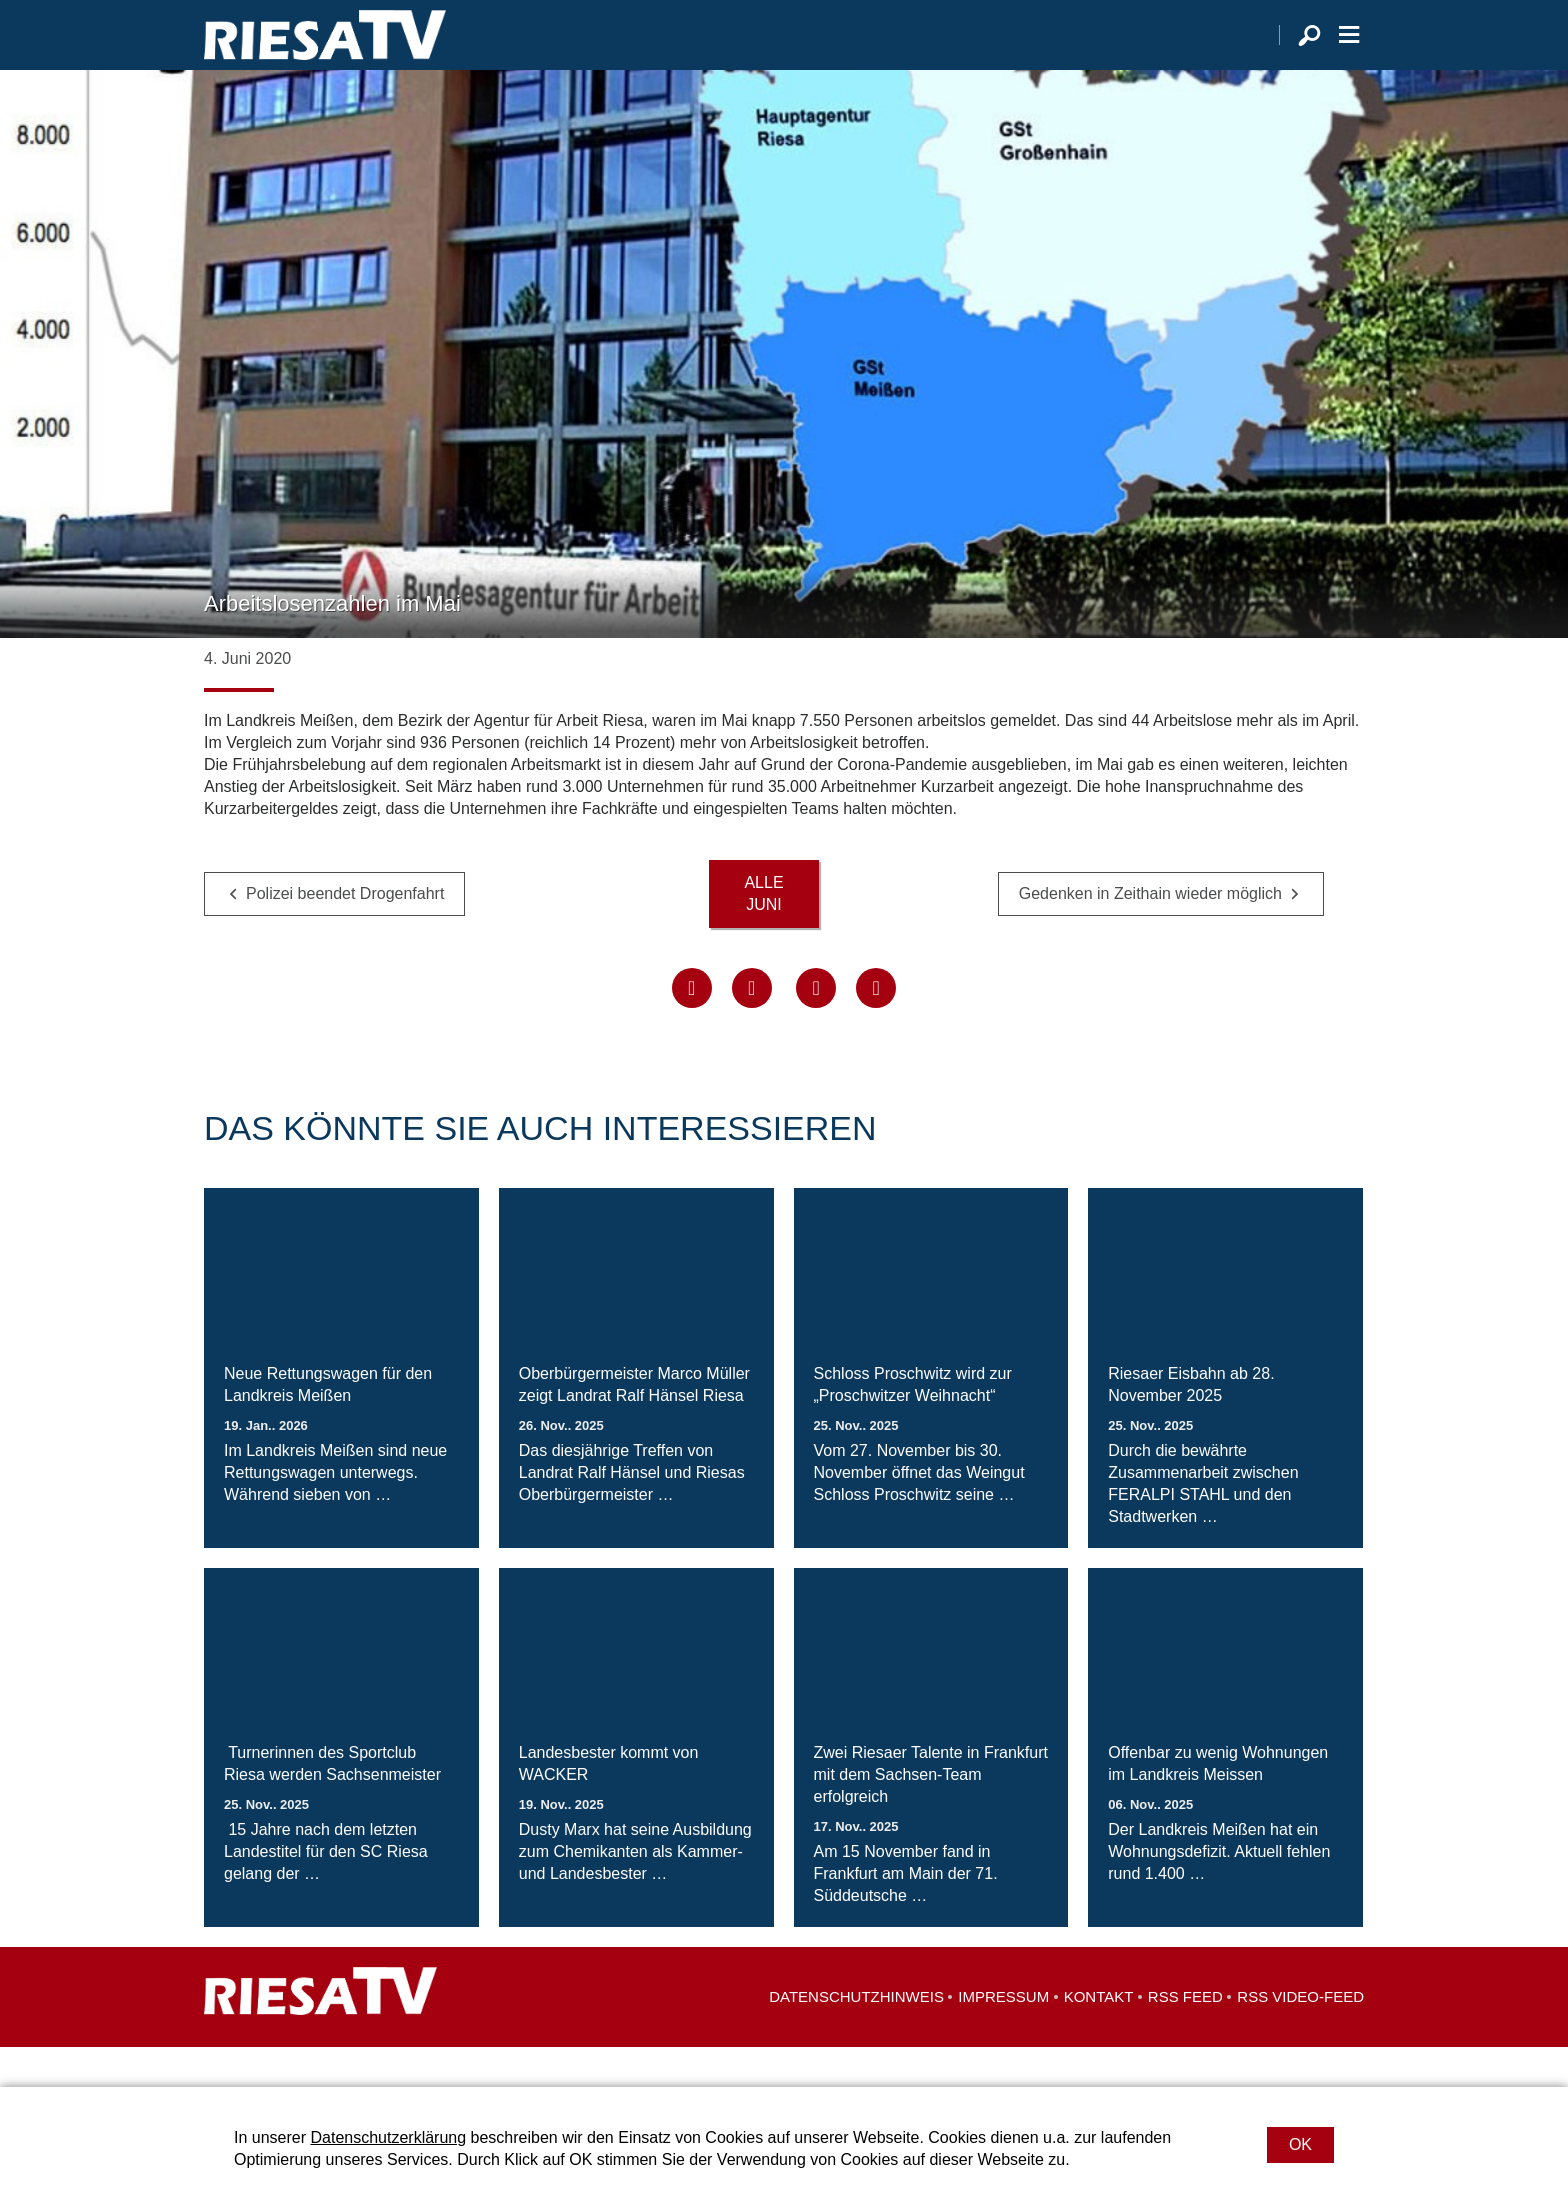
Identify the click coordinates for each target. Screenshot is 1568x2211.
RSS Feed (1185, 2036)
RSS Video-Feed (1300, 2036)
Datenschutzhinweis (856, 2036)
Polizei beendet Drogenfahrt (345, 933)
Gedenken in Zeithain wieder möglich (1150, 933)
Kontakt (1099, 2036)
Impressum (1003, 2036)
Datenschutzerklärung (388, 2137)
